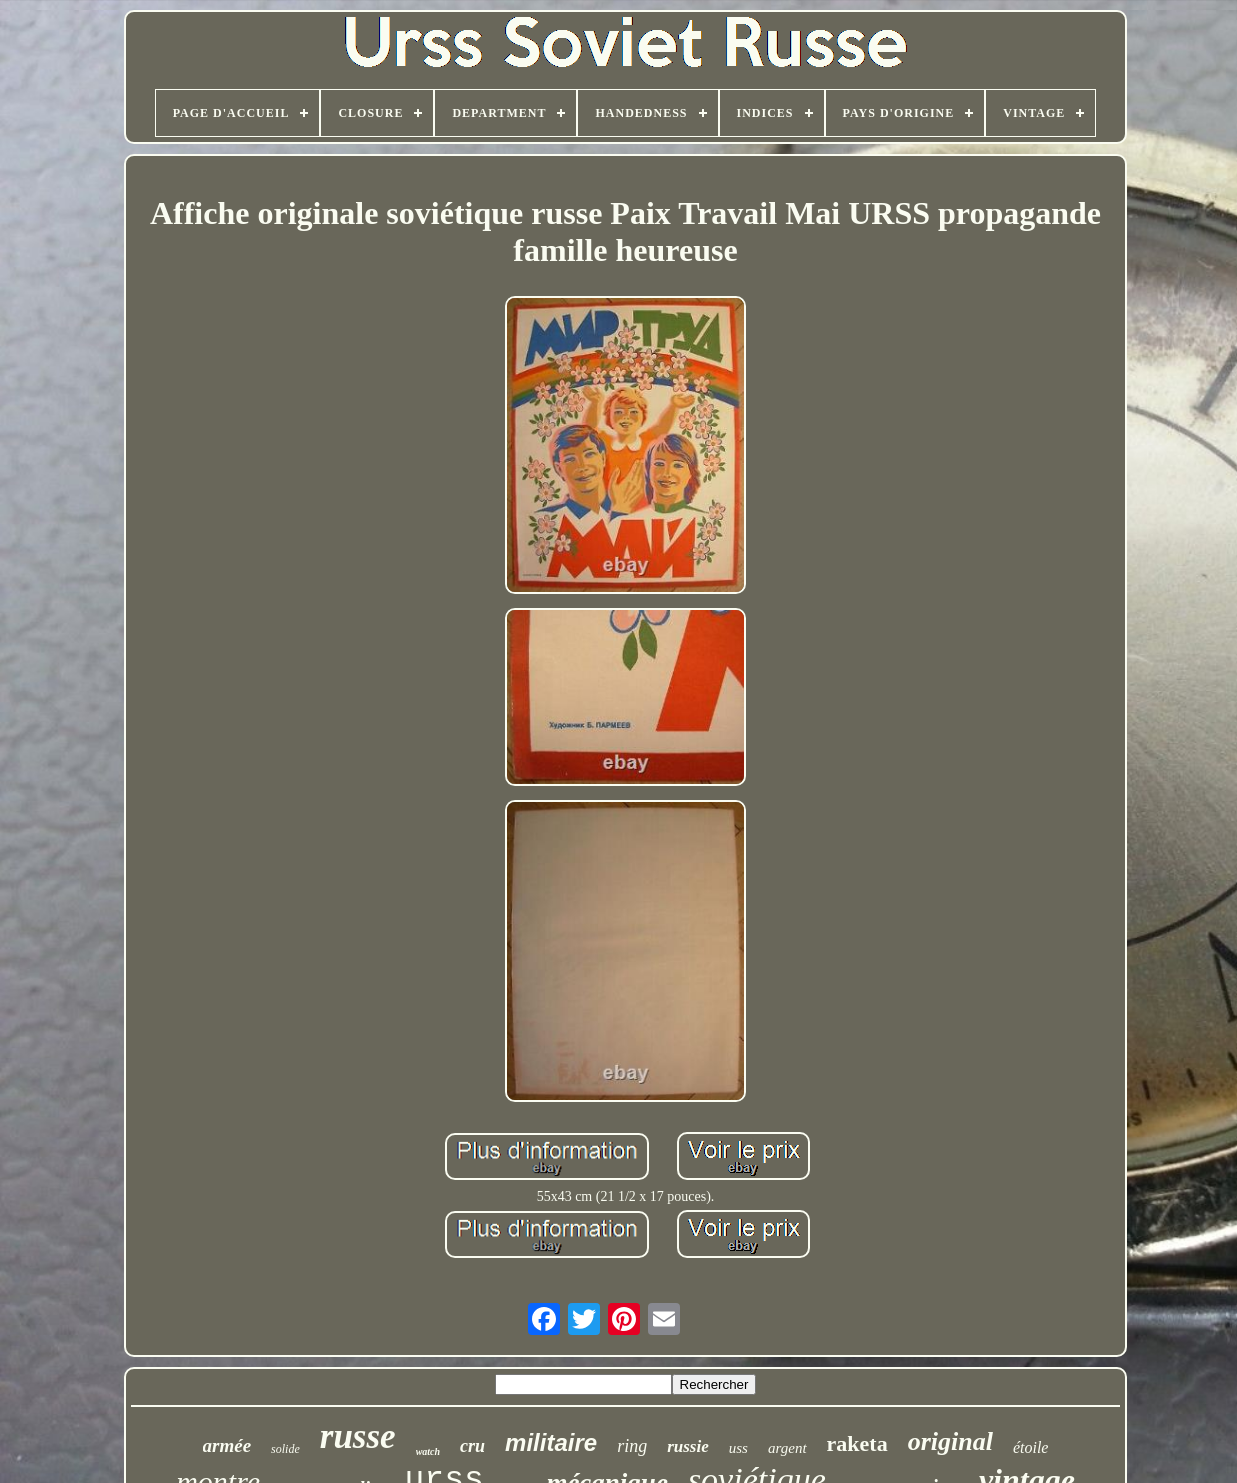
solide (285, 1449)
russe (358, 1436)
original (950, 1441)
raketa (857, 1443)
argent (787, 1448)
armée (227, 1445)
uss (738, 1448)
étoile (1031, 1447)
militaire (551, 1442)
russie (688, 1446)
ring (632, 1446)
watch (428, 1451)
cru (472, 1446)
